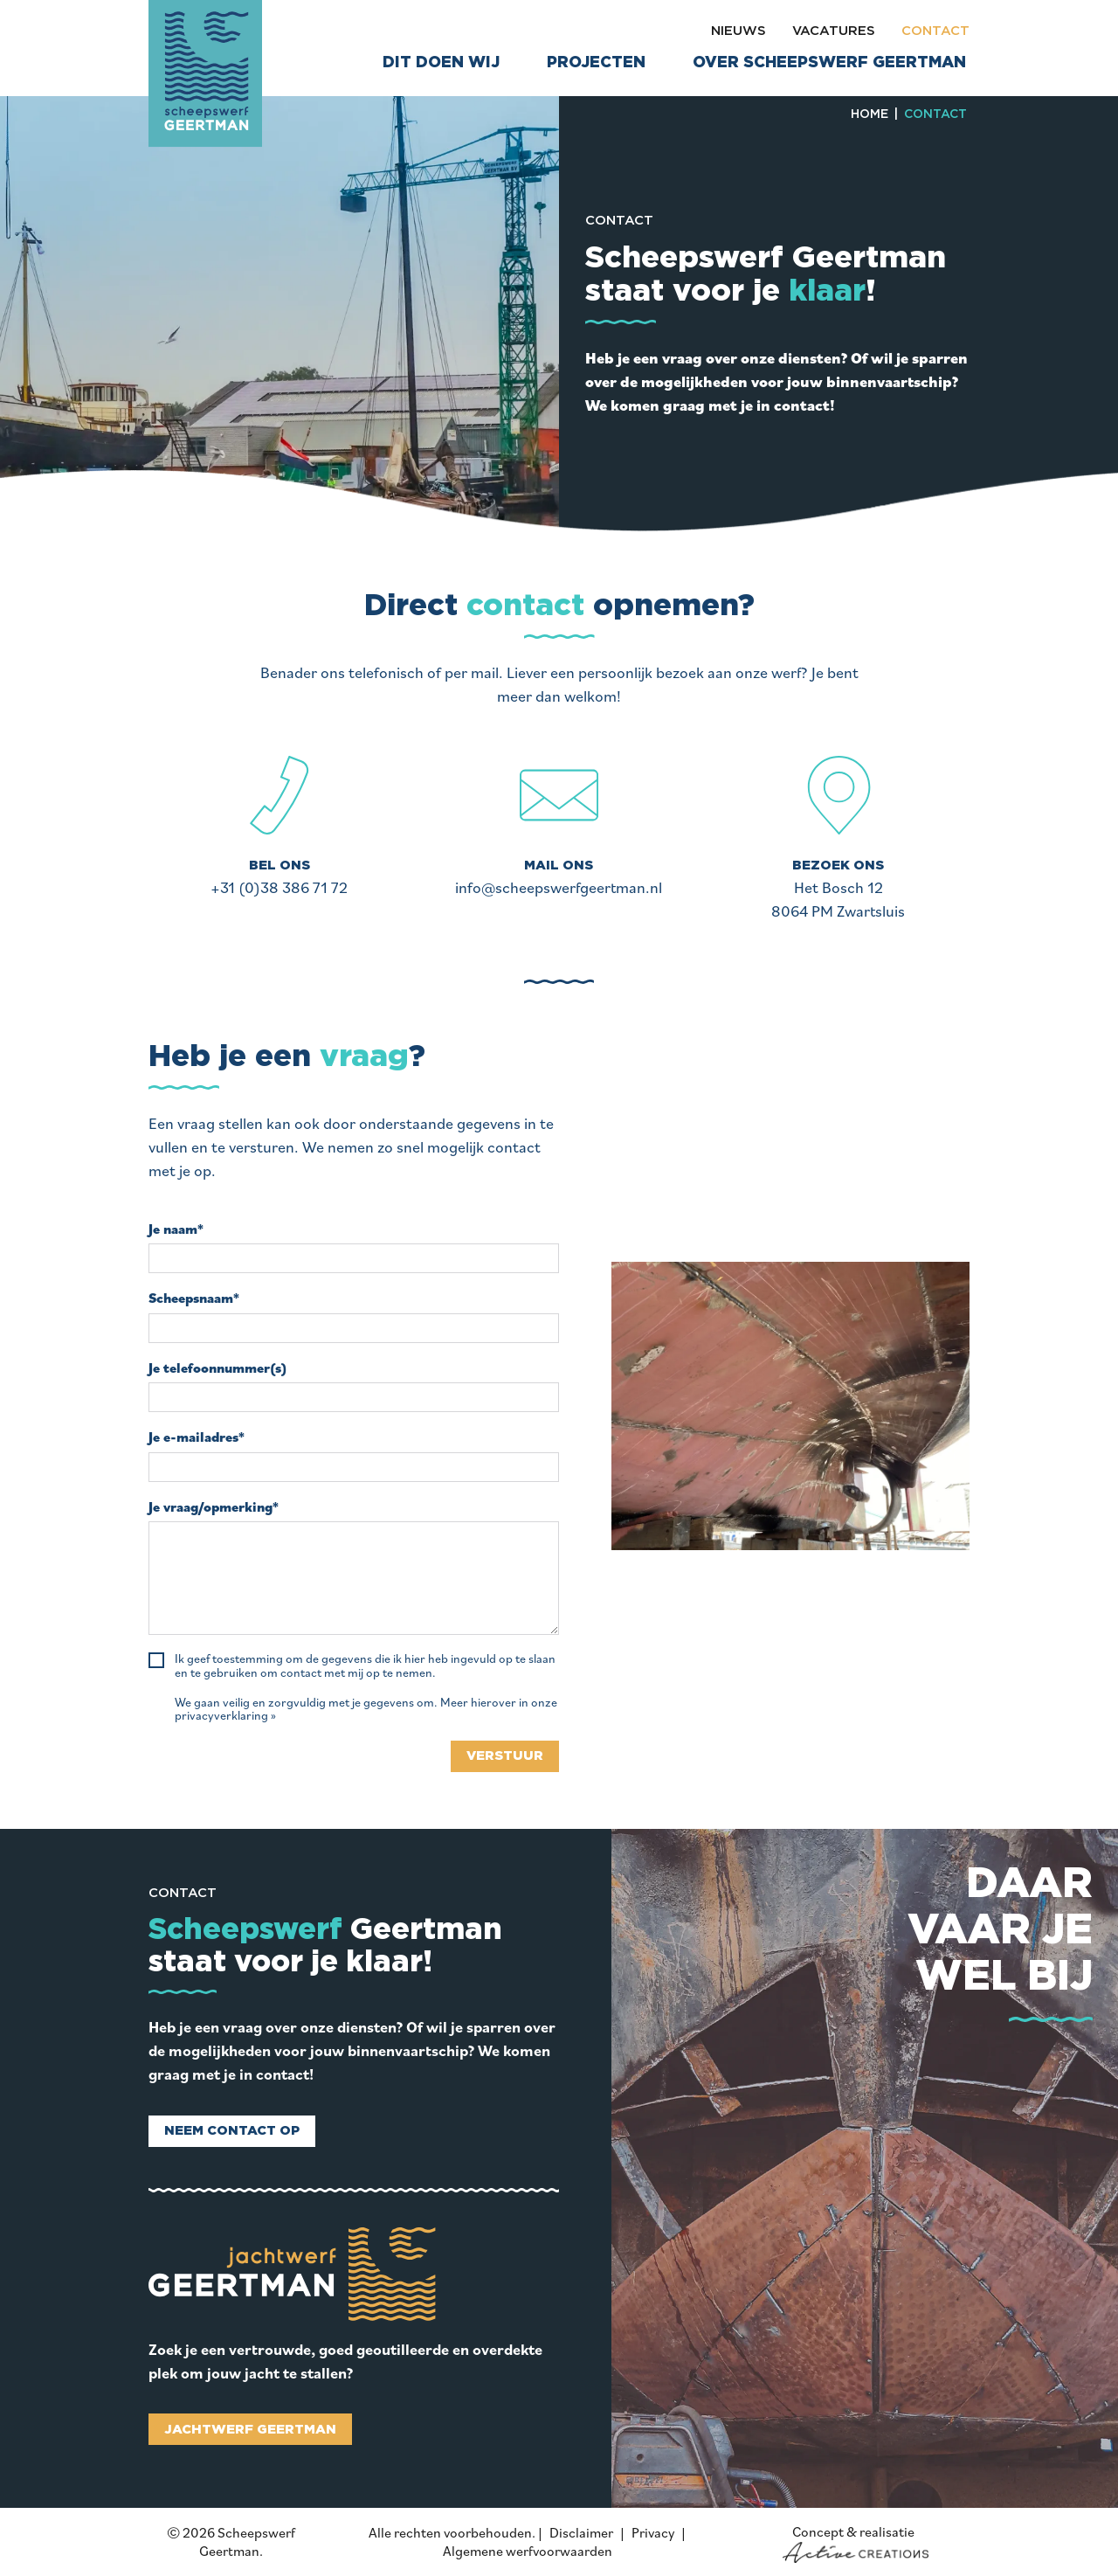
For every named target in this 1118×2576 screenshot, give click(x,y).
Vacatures (833, 31)
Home (869, 114)
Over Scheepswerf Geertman (829, 63)
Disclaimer (581, 2532)
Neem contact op (232, 2130)
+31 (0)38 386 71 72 (279, 887)
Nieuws (738, 31)
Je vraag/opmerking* (213, 1507)
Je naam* (176, 1229)
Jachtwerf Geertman (250, 2429)
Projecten (596, 63)
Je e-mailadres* (196, 1437)
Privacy (652, 2532)
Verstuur (504, 1755)
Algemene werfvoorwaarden (527, 2550)
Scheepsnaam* (193, 1298)
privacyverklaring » (225, 1715)
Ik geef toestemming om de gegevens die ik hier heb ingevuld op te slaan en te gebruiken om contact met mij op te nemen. (365, 1665)
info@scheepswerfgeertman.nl (558, 887)
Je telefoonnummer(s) (217, 1368)
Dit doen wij (441, 63)
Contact (935, 31)
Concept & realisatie (855, 2543)
